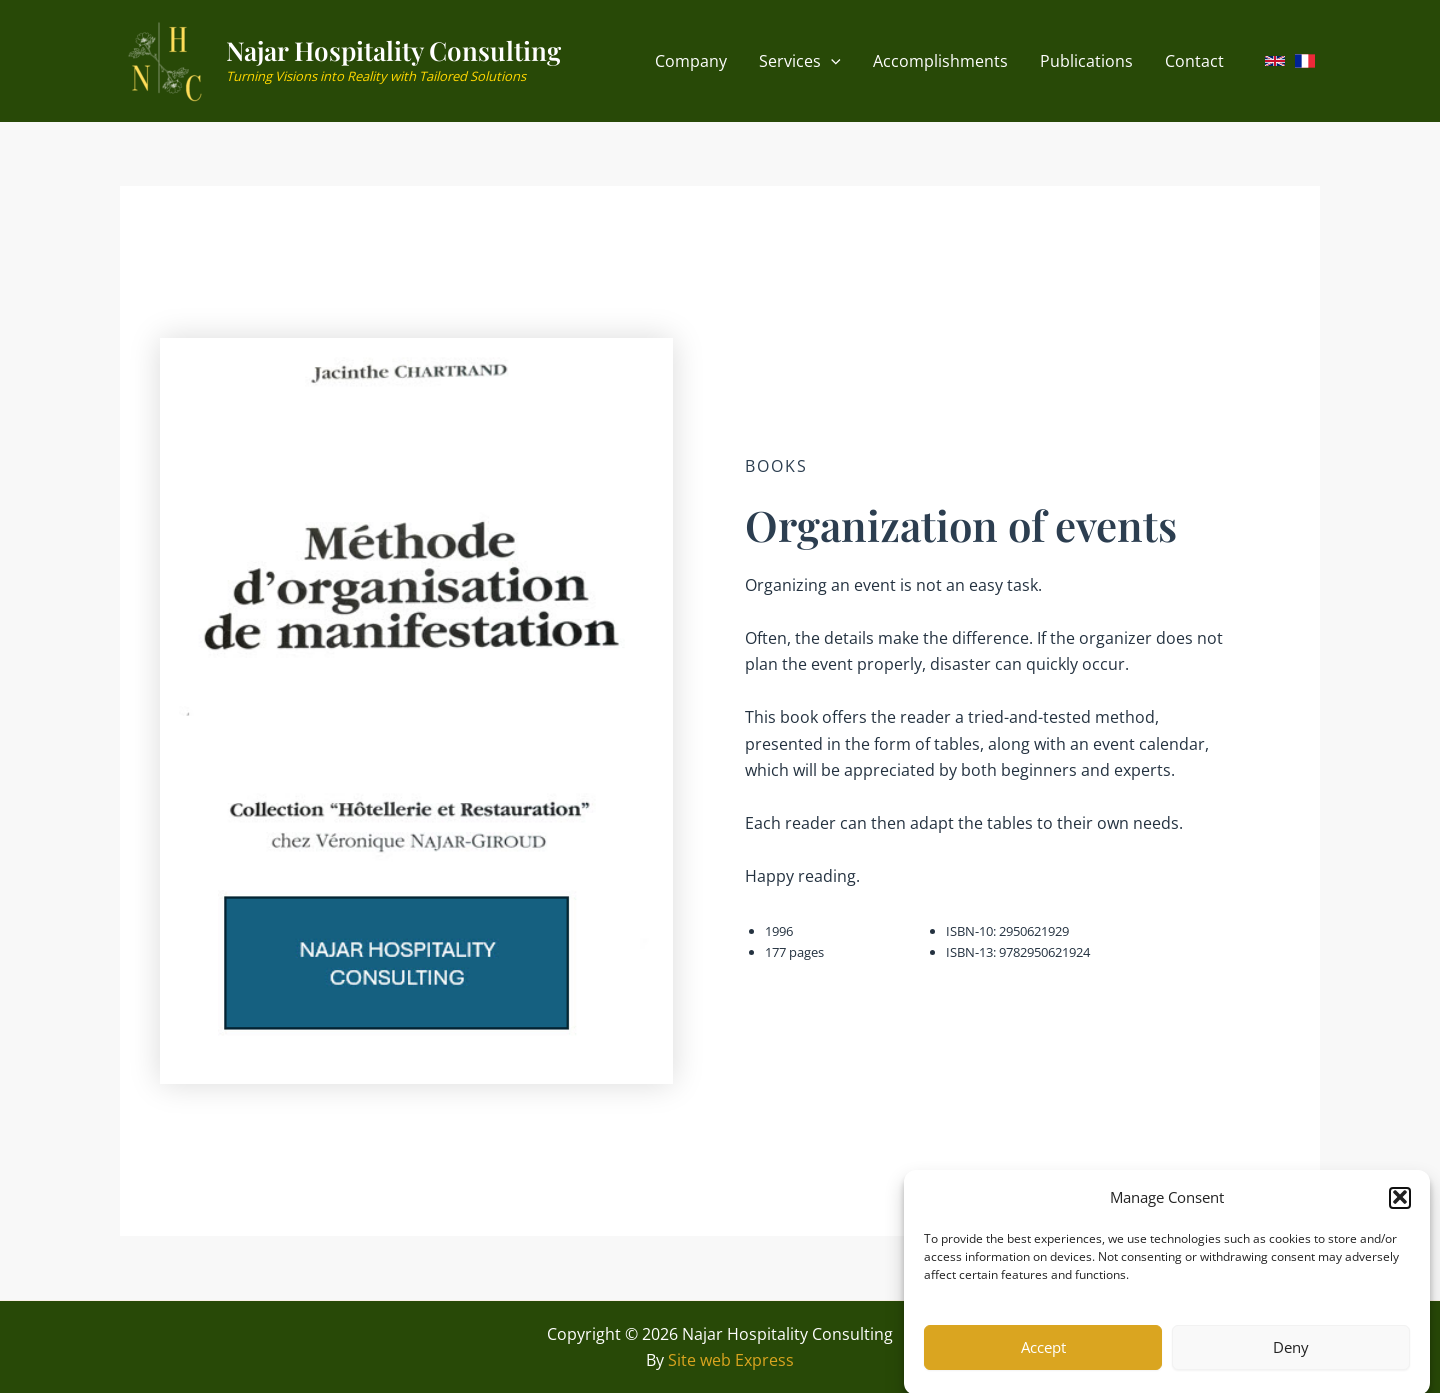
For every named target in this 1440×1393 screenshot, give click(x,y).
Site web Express (731, 1360)
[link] (1275, 61)
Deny (1291, 1360)
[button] (1400, 1210)
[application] (831, 62)
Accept (1043, 1360)
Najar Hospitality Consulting (393, 50)
